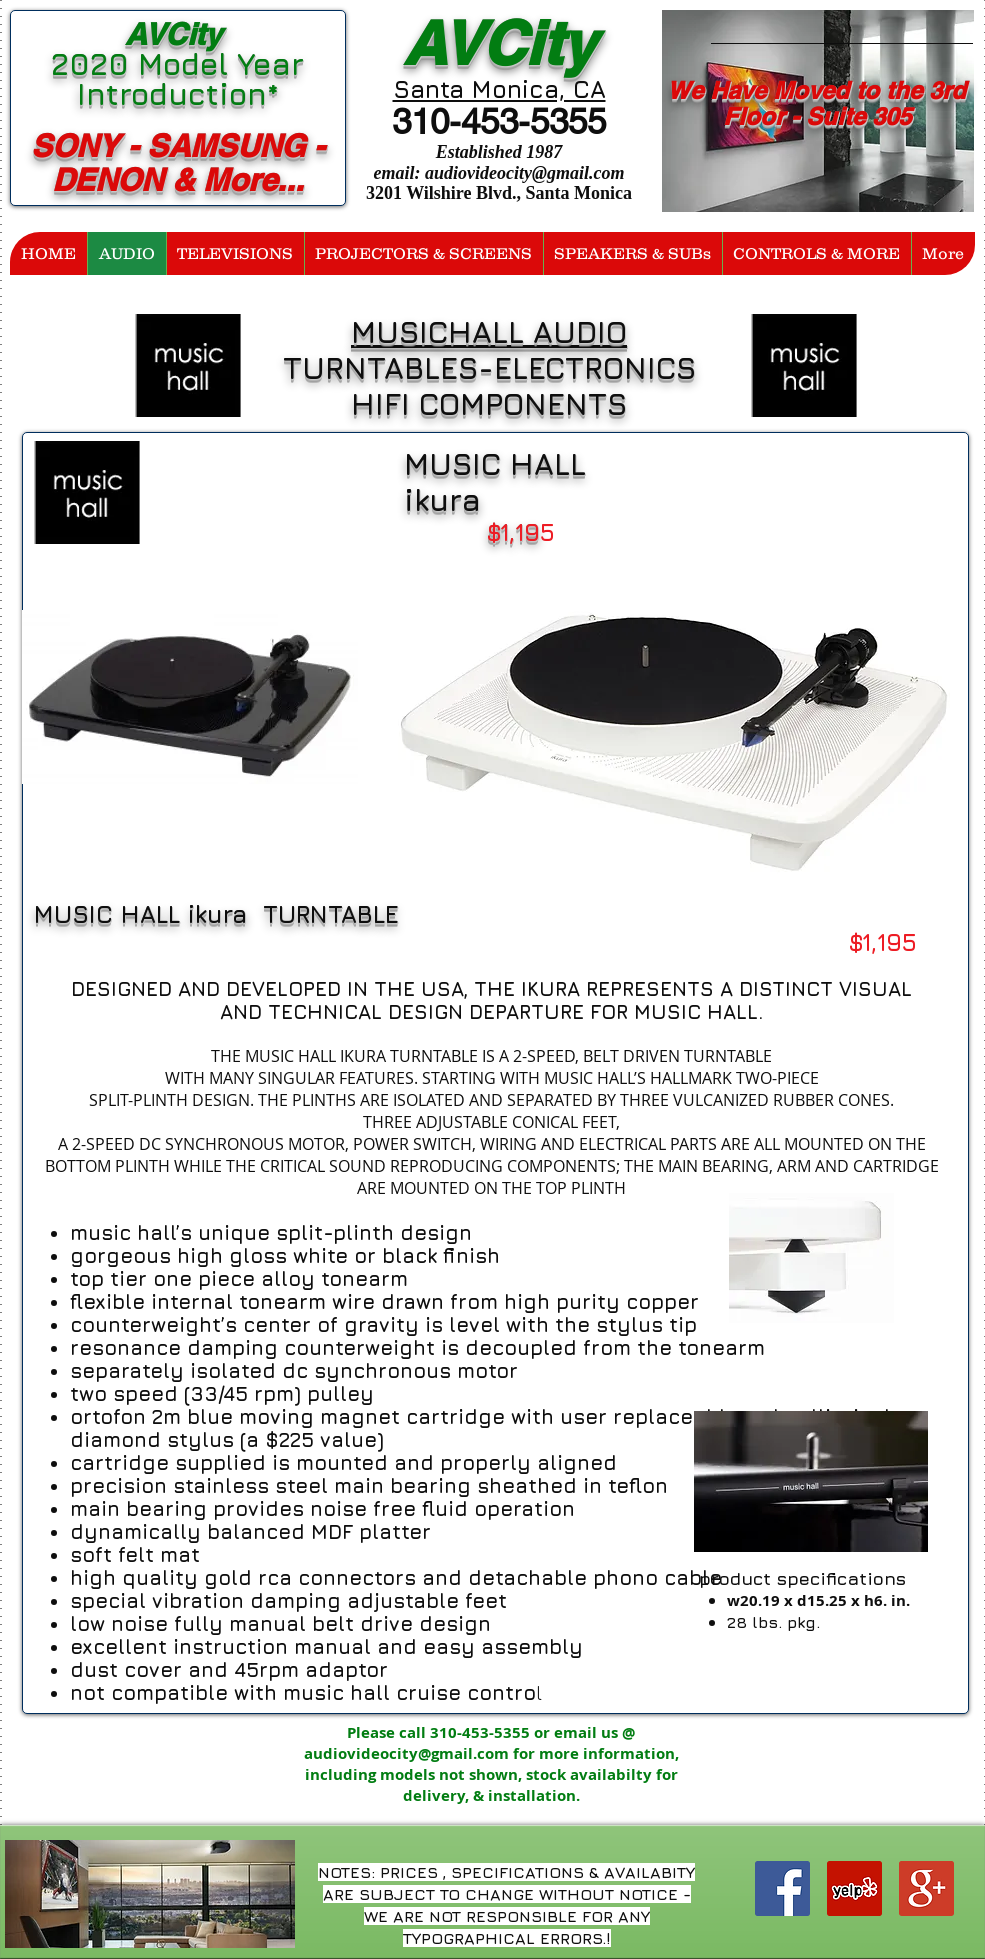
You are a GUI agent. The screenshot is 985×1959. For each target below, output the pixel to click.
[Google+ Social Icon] (926, 1888)
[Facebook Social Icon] (782, 1888)
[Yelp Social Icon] (854, 1888)
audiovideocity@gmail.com (524, 173)
